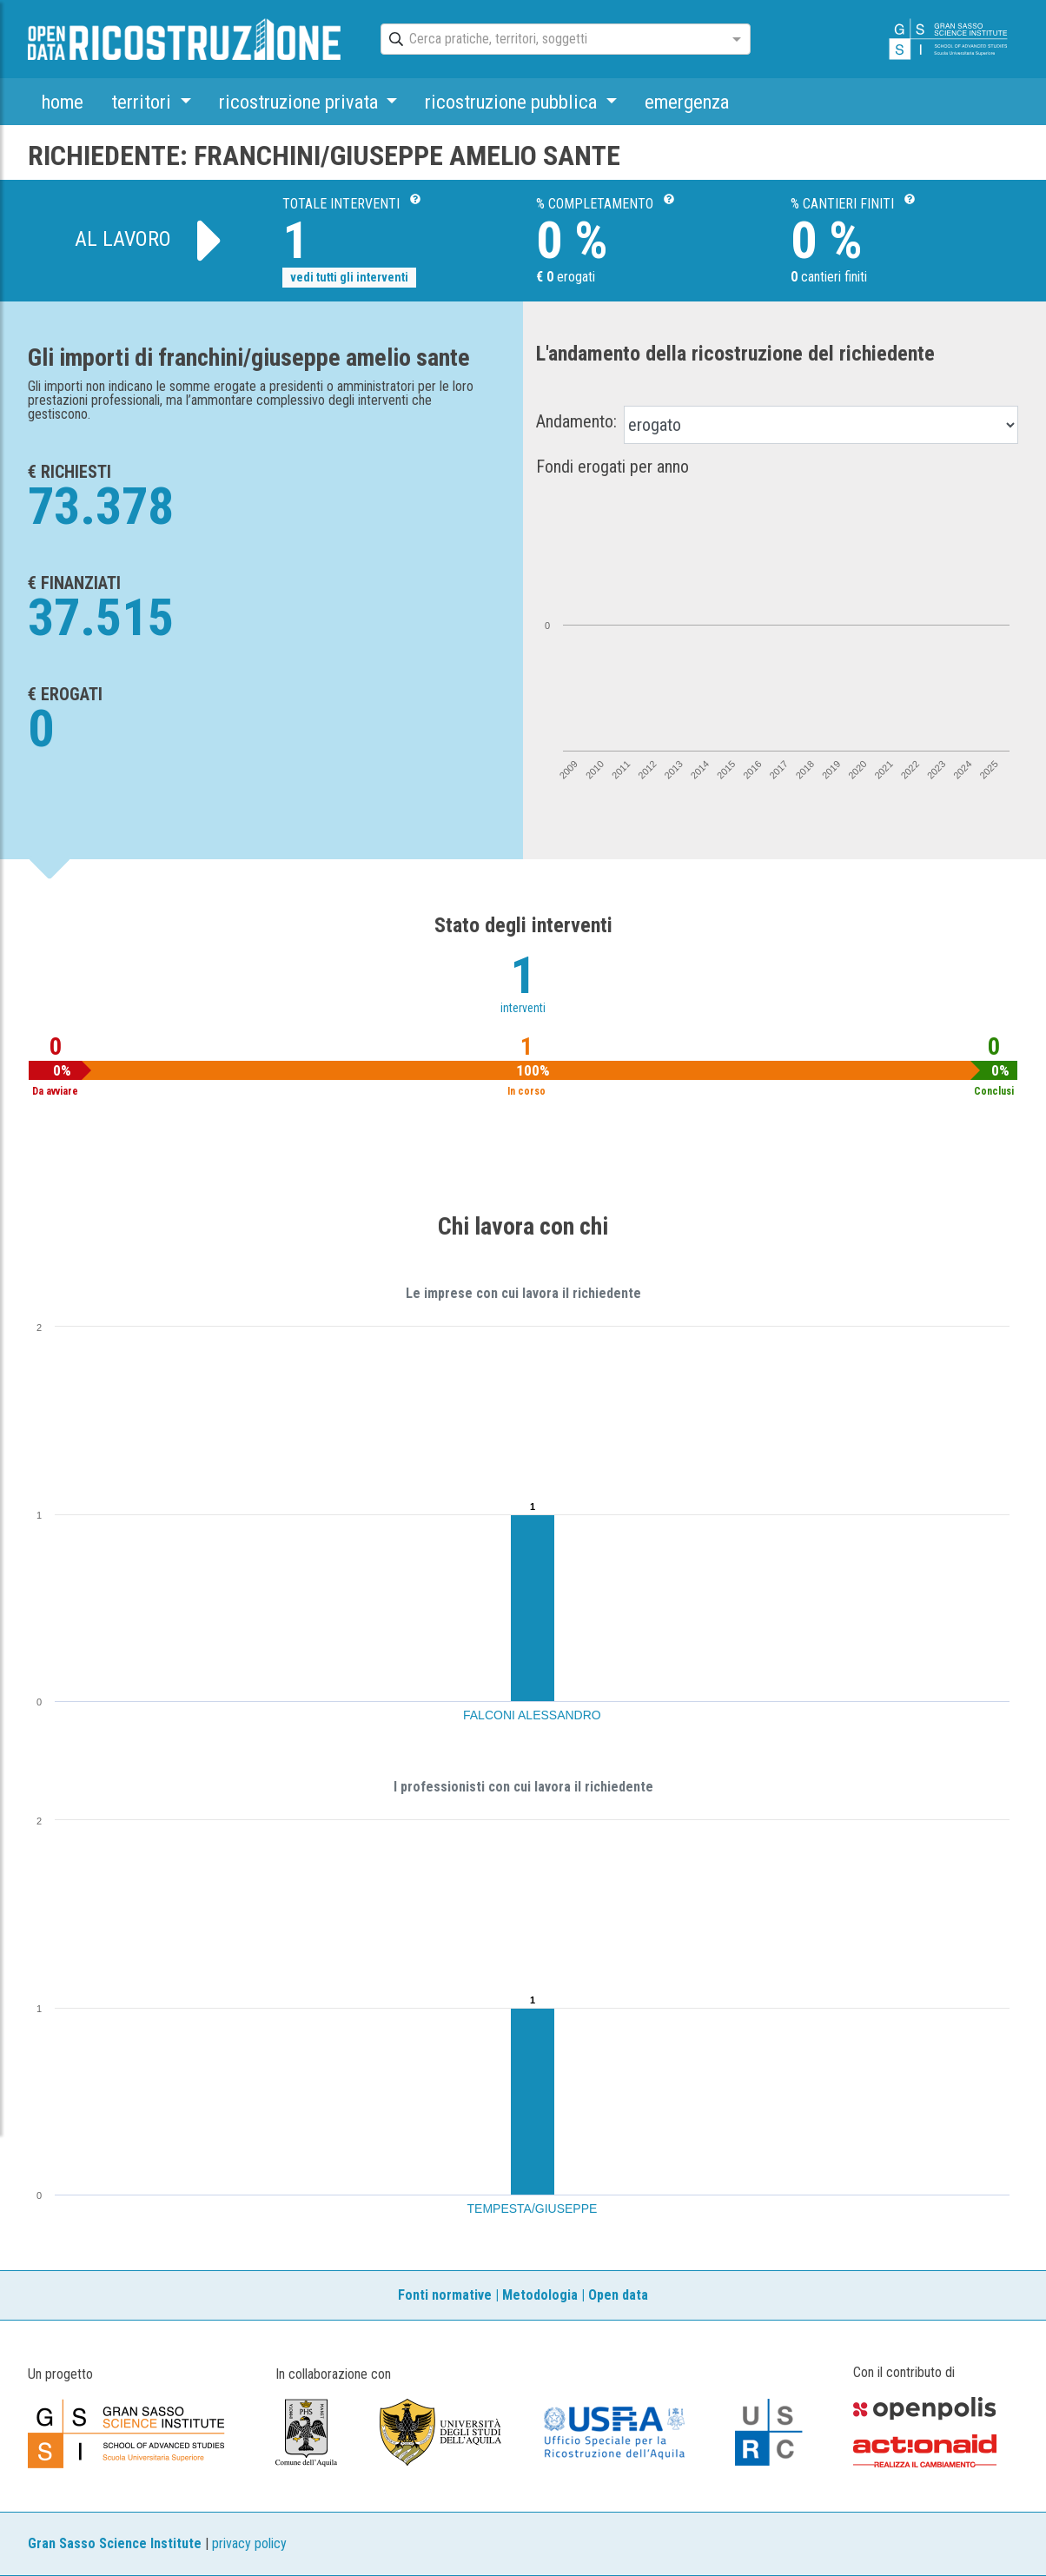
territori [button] (143, 101)
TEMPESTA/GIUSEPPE (532, 2208)
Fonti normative (445, 2295)
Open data (618, 2295)
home (62, 101)
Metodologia (540, 2295)
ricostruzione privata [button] (300, 101)
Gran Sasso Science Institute (115, 2543)
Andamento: (576, 421)
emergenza (687, 101)
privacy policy (249, 2543)
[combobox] (550, 40)
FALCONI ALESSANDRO (532, 1715)
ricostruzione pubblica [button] (513, 101)
